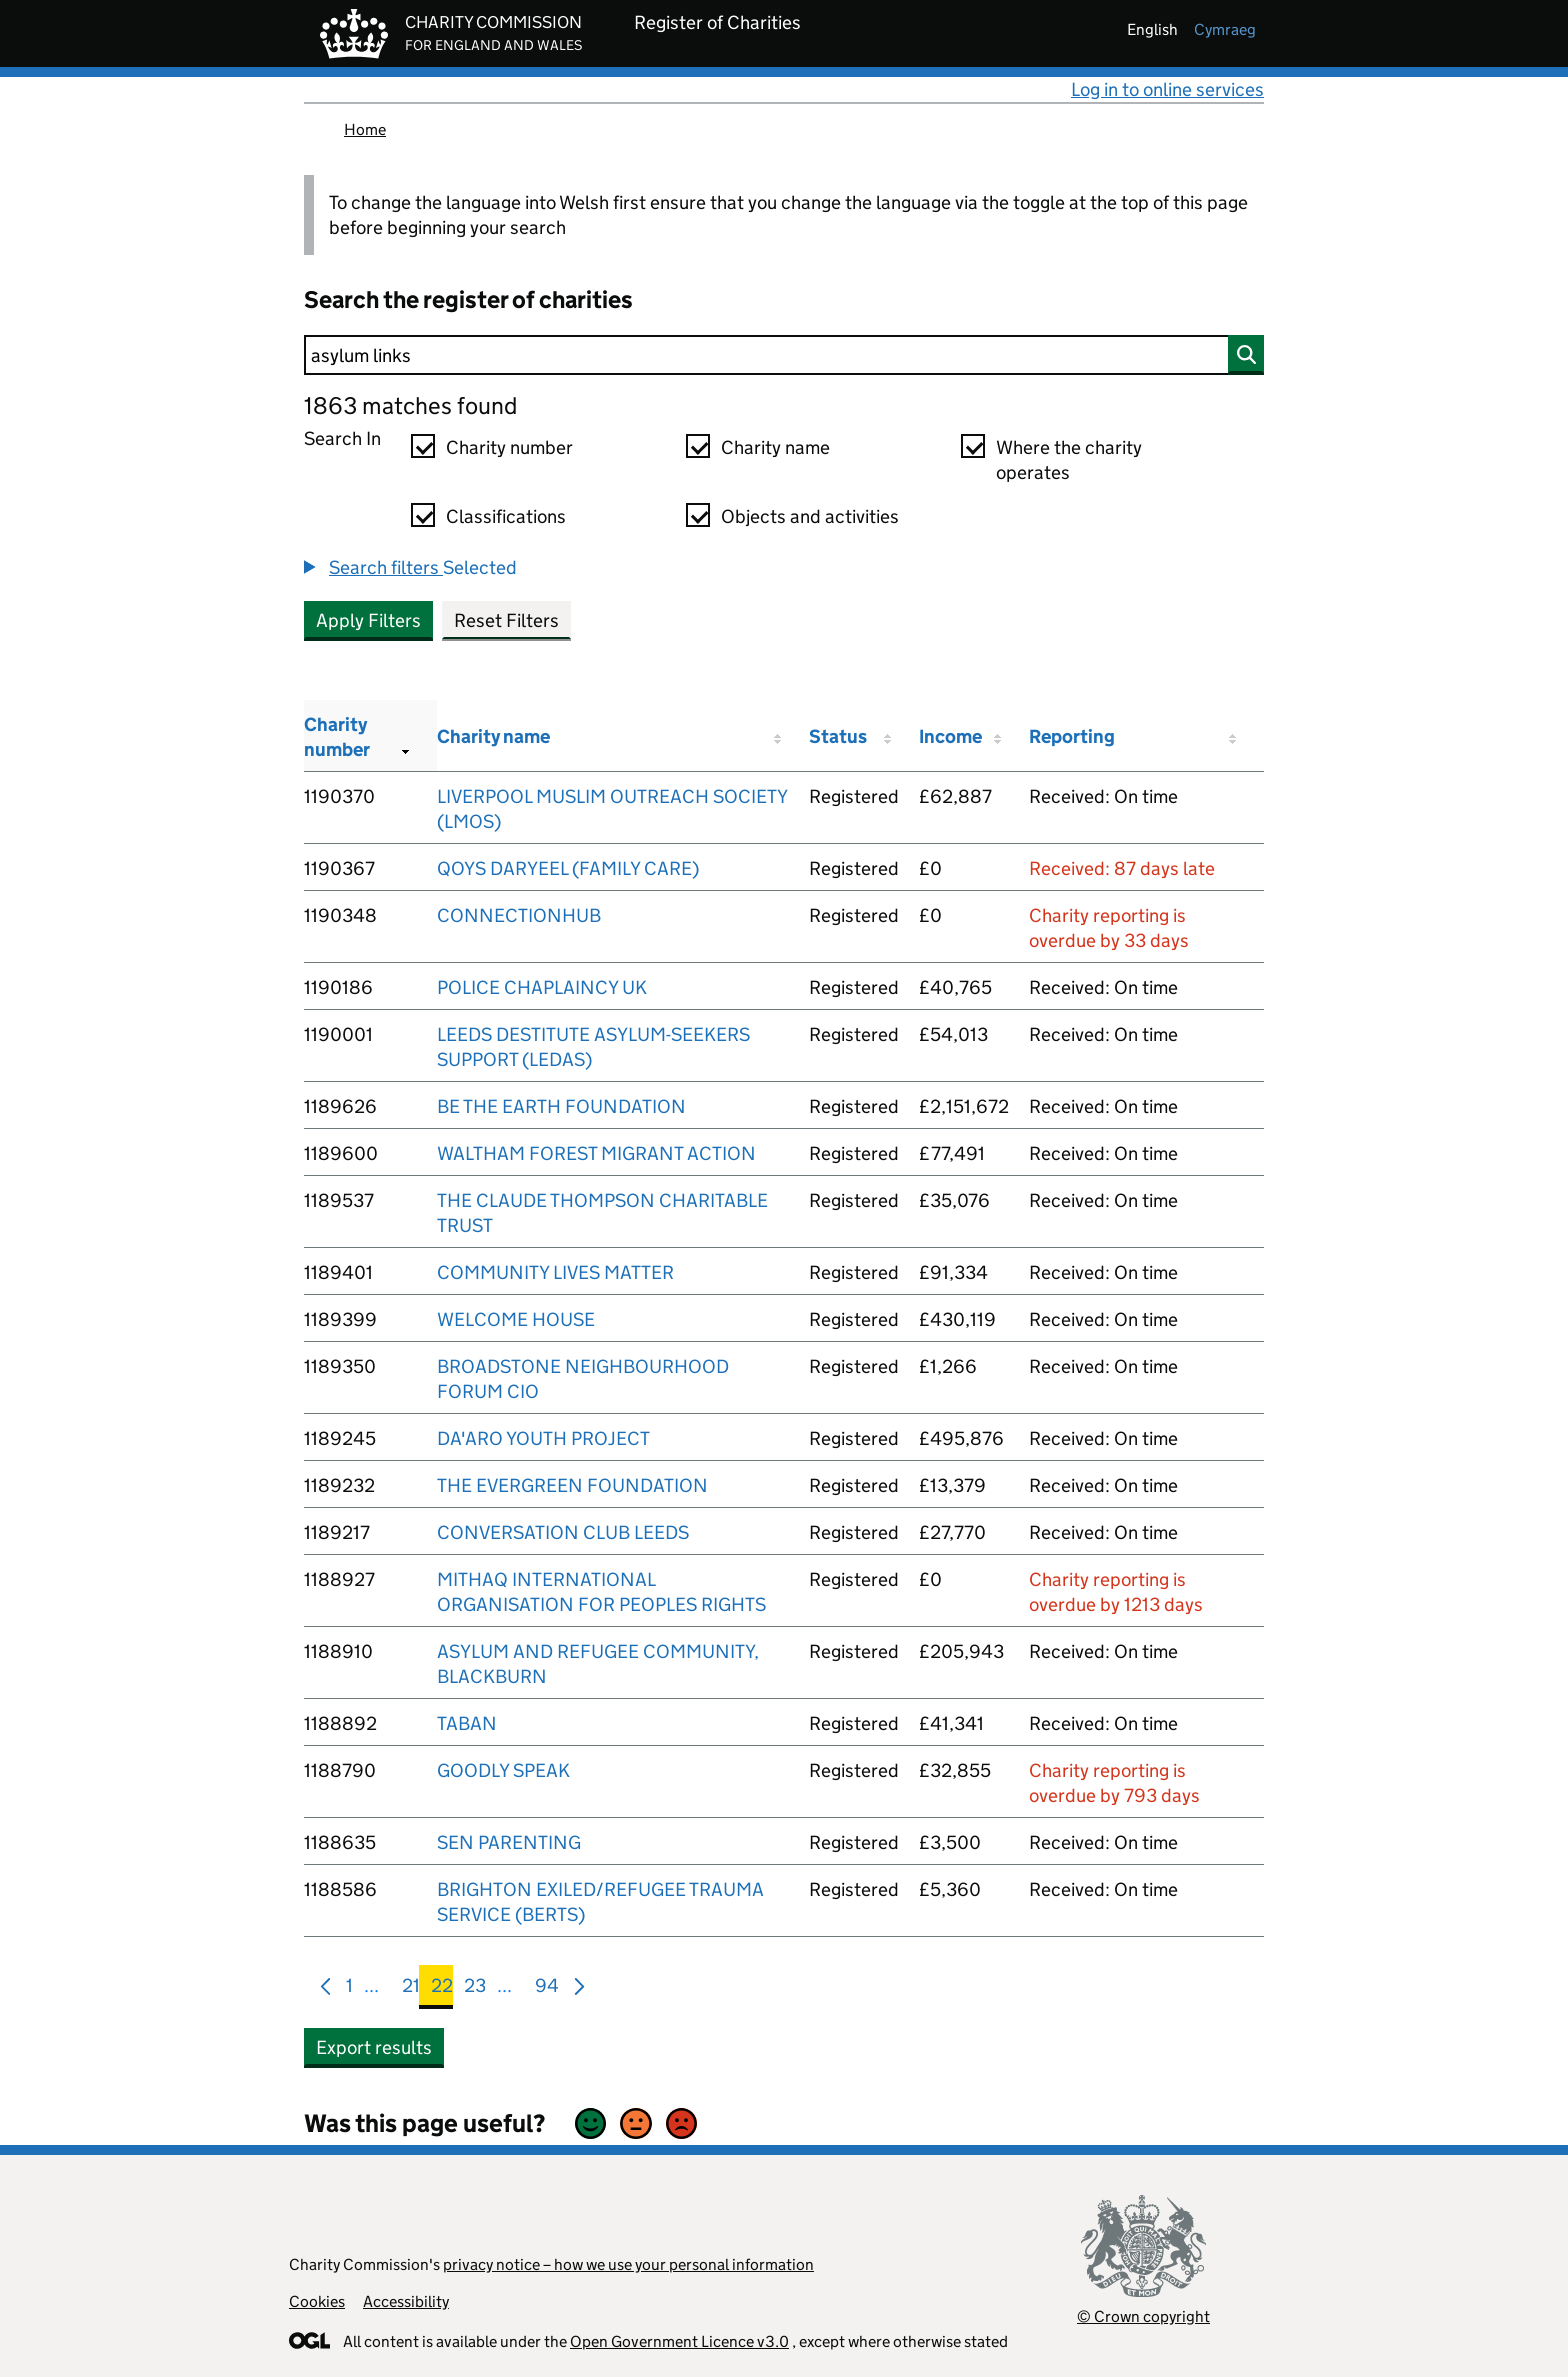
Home (365, 129)
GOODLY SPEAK (503, 1770)
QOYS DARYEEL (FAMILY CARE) (568, 868)
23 (475, 1989)
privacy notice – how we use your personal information (628, 2264)
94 (547, 1989)
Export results (374, 2047)
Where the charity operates (1069, 460)
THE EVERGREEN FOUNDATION (572, 1485)
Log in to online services (1167, 89)
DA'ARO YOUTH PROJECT (543, 1438)
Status (838, 736)
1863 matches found (410, 405)
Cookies (317, 2301)
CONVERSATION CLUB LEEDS (563, 1532)
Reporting (1072, 736)
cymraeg (1225, 29)
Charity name (775, 447)
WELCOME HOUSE (516, 1319)
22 (442, 1989)
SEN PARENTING (509, 1842)
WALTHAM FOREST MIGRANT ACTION (596, 1153)
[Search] (784, 355)
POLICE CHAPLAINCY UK (542, 987)
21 (411, 1989)
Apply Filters (368, 620)
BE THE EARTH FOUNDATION (561, 1106)
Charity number (509, 447)
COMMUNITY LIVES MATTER (555, 1272)
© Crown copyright (1143, 2316)
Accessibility (406, 2301)
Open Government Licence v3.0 (679, 2341)
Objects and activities (810, 516)
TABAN (467, 1723)
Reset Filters (506, 620)
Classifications (506, 516)
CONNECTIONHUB (519, 915)
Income (950, 736)
